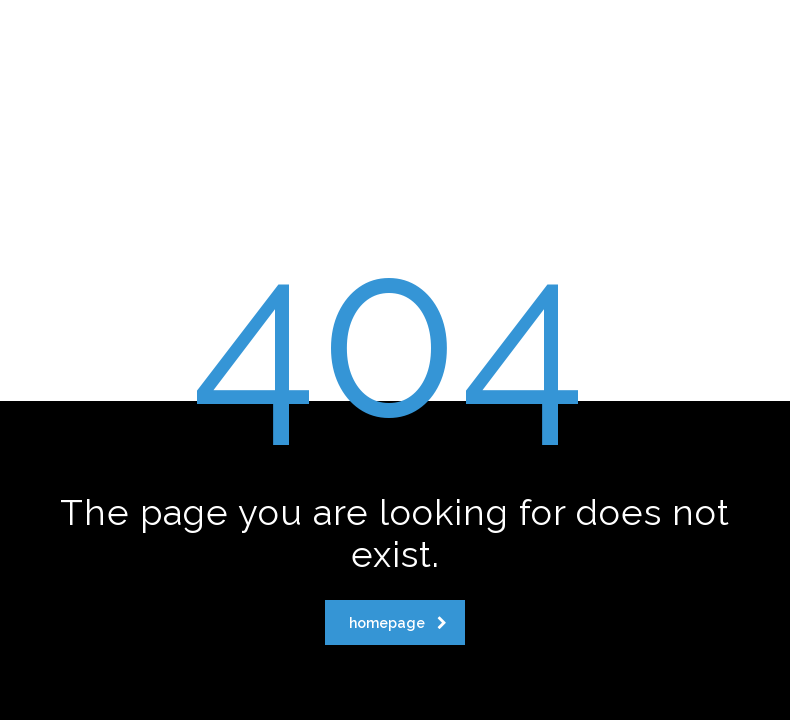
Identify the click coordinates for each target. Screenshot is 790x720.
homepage (398, 623)
